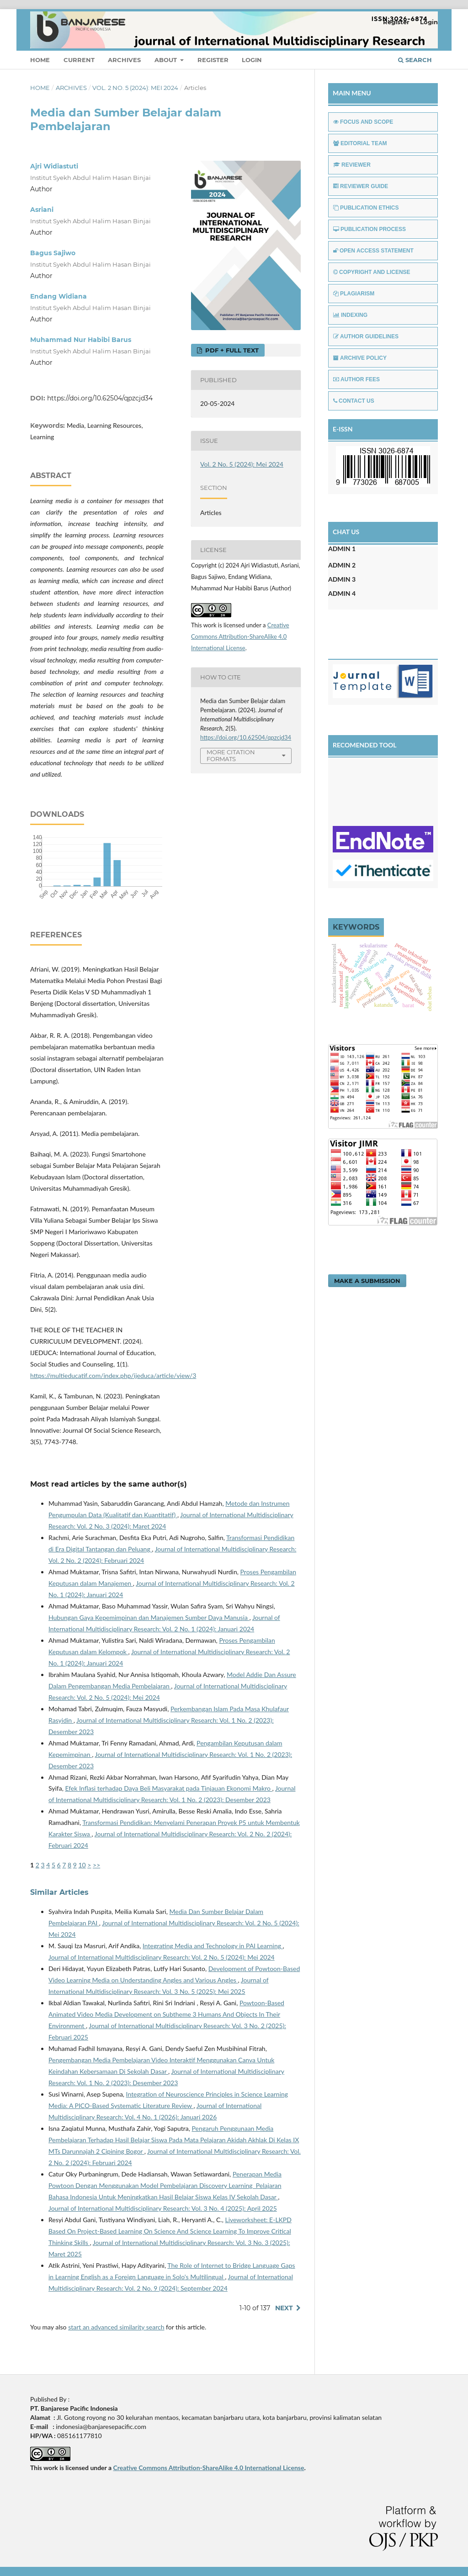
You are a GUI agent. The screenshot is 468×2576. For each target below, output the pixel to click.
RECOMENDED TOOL (365, 745)
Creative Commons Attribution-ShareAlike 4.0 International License (240, 636)
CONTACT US (353, 401)
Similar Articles (59, 1892)
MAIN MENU (352, 93)
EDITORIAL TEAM (360, 143)
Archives (124, 59)
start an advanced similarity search (116, 2327)
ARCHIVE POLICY (360, 358)
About (166, 59)
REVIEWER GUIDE (360, 186)
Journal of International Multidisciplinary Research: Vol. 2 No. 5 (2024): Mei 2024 (161, 1957)
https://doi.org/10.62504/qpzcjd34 (100, 398)
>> (96, 1865)
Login (252, 59)
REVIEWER (352, 165)
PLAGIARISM (353, 293)
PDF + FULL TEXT (231, 350)
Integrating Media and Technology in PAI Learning (213, 1946)
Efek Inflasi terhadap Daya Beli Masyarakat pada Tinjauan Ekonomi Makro (168, 1788)
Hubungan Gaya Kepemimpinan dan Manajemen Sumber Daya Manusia (149, 1617)
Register (213, 59)
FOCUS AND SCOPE (363, 122)
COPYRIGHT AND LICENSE (371, 272)
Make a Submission (367, 1280)
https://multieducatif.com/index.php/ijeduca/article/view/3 (113, 1375)
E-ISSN (343, 429)
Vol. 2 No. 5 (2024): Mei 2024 (135, 87)
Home (40, 59)
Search (415, 59)
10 (81, 1865)
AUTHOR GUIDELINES (366, 336)
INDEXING (350, 315)
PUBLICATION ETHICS (366, 208)
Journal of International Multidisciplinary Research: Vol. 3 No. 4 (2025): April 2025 (162, 2208)
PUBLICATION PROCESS (369, 229)
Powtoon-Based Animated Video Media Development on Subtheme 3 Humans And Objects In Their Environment (166, 2014)
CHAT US (346, 532)
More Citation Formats (231, 755)
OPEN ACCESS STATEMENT (373, 250)
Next (284, 2308)
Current (79, 59)
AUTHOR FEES (356, 379)
